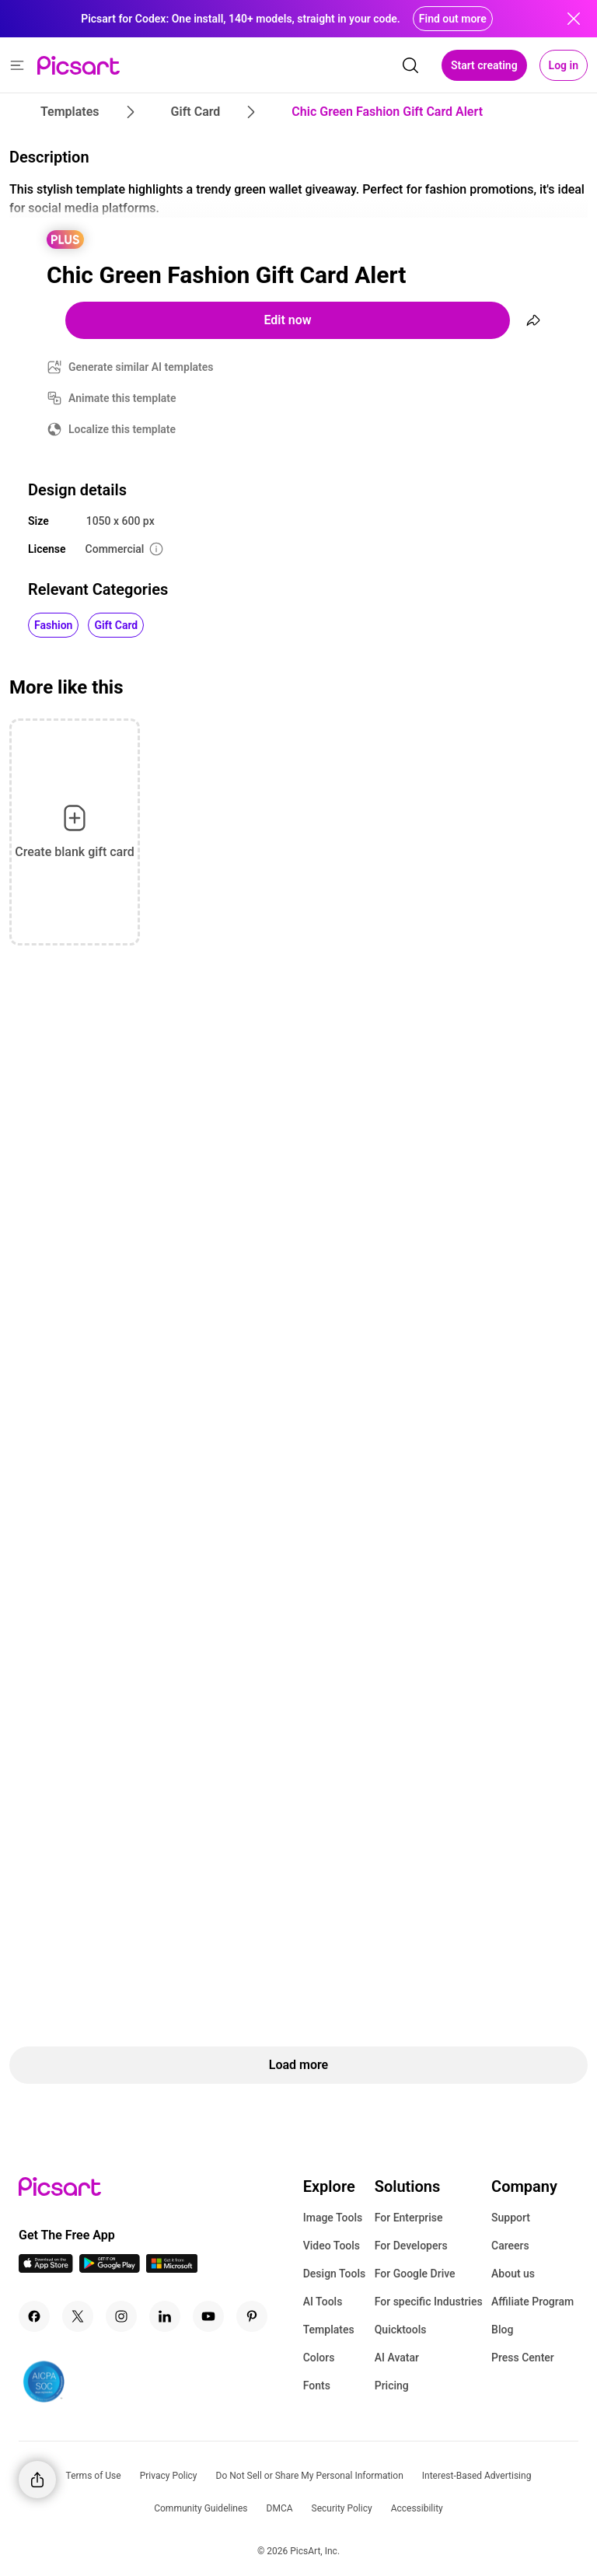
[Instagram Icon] (121, 2316)
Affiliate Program (532, 2301)
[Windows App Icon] (171, 2268)
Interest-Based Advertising (477, 2475)
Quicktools (401, 2329)
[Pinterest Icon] (251, 2316)
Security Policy (342, 2508)
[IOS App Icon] (46, 2268)
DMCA (280, 2508)
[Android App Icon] (109, 2268)
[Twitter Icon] (77, 2316)
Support (510, 2217)
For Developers (411, 2245)
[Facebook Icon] (34, 2316)
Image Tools (333, 2217)
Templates (328, 2329)
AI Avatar (397, 2357)
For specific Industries (429, 2301)
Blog (502, 2329)
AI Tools (323, 2301)
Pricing (392, 2385)
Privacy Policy (168, 2475)
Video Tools (331, 2245)
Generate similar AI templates (141, 367)
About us (513, 2273)
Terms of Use (93, 2475)
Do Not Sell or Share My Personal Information (309, 2475)
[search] (410, 65)
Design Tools (334, 2273)
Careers (510, 2245)
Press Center (522, 2357)
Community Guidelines (200, 2508)
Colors (319, 2357)
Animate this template (122, 398)
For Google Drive (415, 2273)
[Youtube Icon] (208, 2316)
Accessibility (417, 2508)
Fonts (316, 2385)
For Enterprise (409, 2217)
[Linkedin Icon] (164, 2316)
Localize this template (122, 429)
